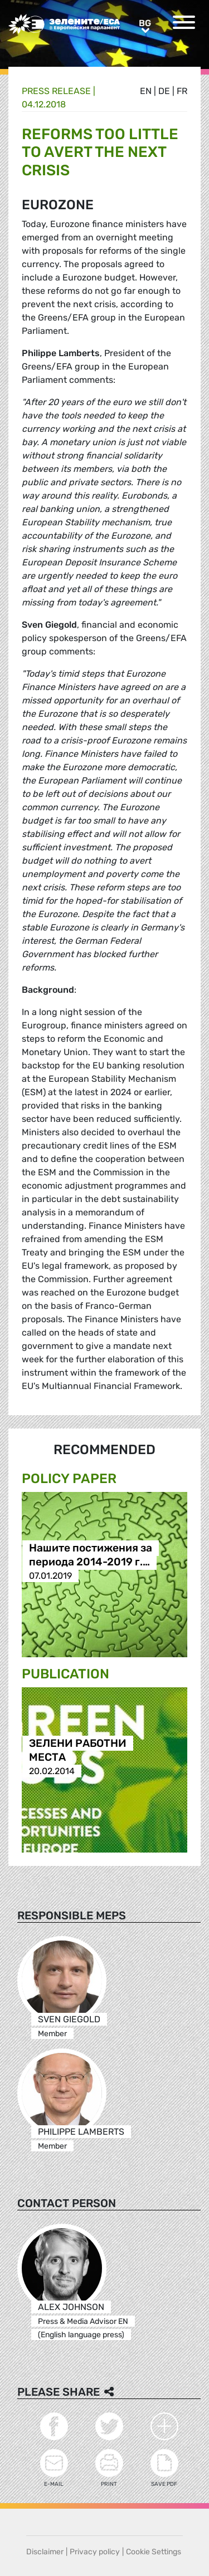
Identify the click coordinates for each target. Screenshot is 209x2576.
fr (182, 91)
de (164, 91)
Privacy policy (95, 2552)
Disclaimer (45, 2552)
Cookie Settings (153, 2552)
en (146, 91)
